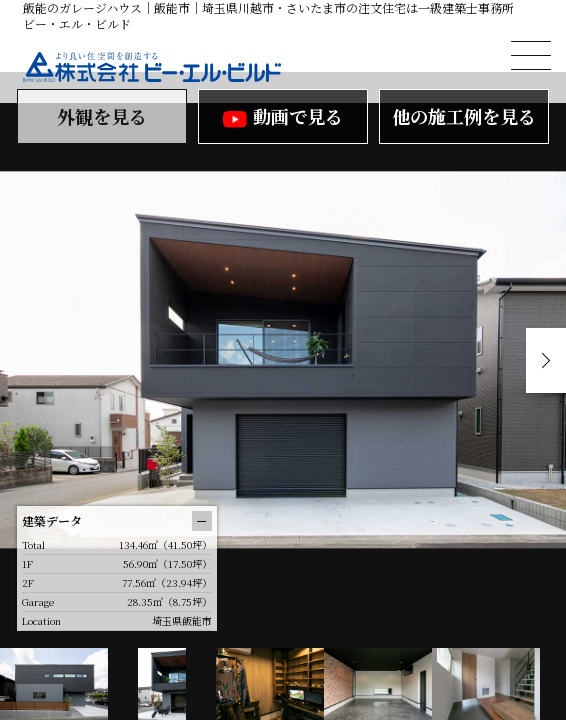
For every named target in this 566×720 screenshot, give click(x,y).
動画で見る (282, 116)
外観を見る (102, 116)
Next (546, 360)
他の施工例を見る (464, 116)
